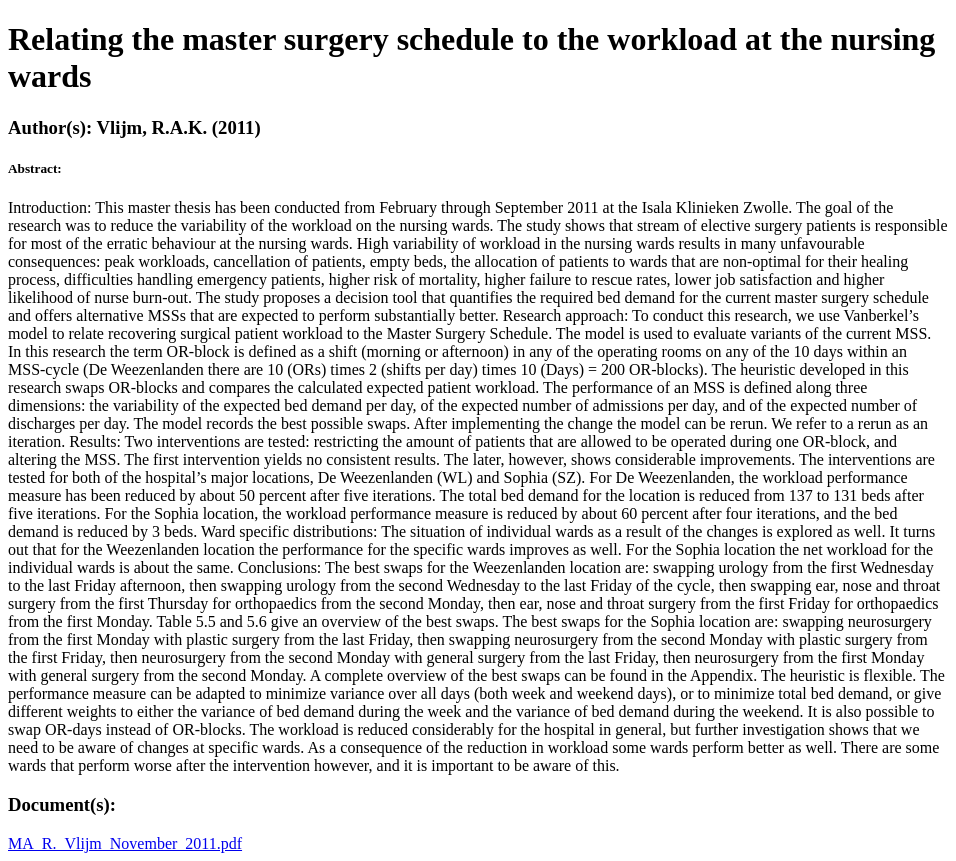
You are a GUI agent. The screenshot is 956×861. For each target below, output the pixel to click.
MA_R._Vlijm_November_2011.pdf (125, 843)
